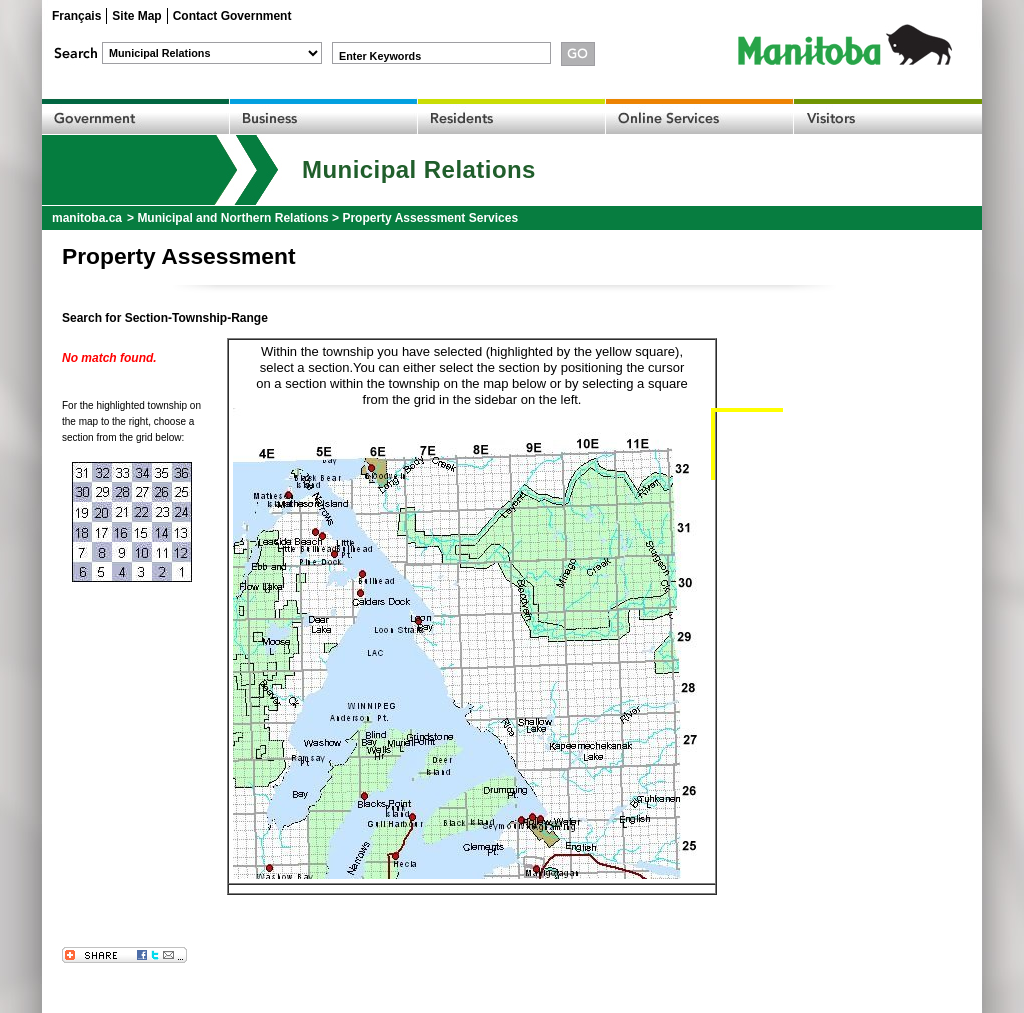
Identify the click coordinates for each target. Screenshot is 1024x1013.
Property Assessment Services (430, 218)
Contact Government (232, 16)
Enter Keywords (380, 56)
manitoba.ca (87, 218)
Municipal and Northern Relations (232, 218)
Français (76, 16)
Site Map (136, 16)
